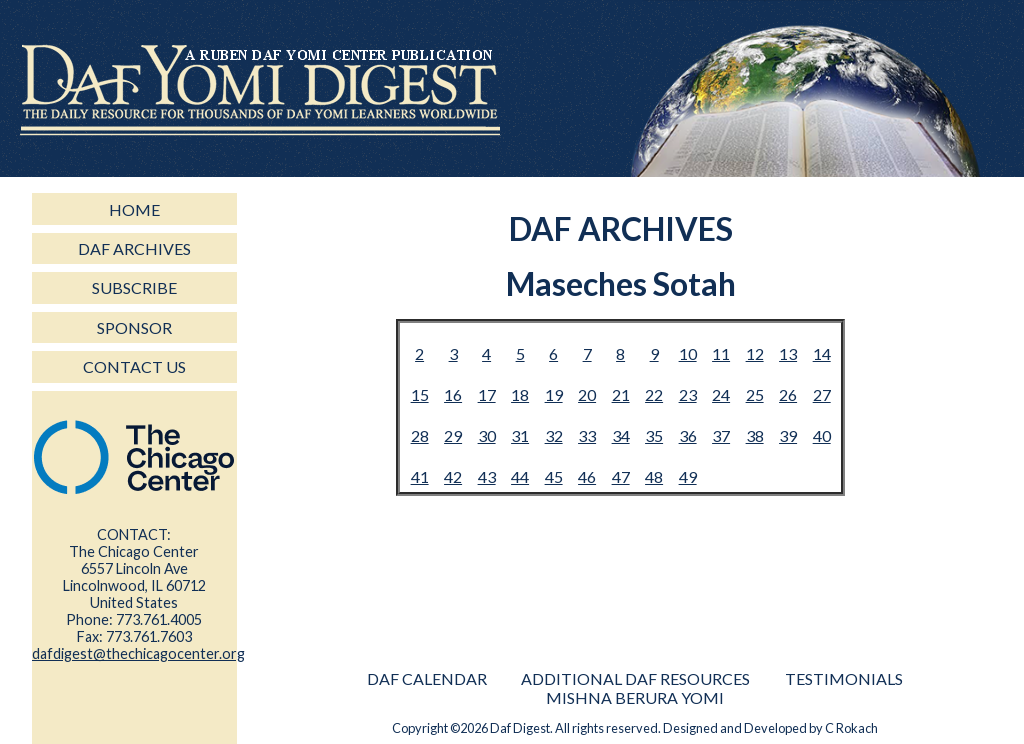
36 (688, 435)
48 (654, 476)
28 (420, 435)
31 (520, 435)
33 (587, 435)
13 (788, 353)
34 (621, 435)
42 (453, 476)
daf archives (134, 248)
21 (621, 394)
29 (453, 435)
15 (420, 394)
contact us (134, 366)
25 (755, 394)
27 (822, 394)
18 (520, 394)
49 (688, 476)
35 (654, 435)
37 (721, 435)
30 (487, 435)
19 (554, 394)
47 (621, 476)
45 (554, 476)
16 (453, 394)
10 (688, 353)
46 (587, 476)
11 (721, 353)
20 (587, 394)
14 (822, 353)
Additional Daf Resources (635, 678)
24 (721, 394)
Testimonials (844, 678)
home (134, 209)
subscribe (134, 287)
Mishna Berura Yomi (635, 697)
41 (420, 476)
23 (688, 394)
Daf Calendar (427, 678)
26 (788, 394)
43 (487, 476)
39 (788, 435)
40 (822, 435)
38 (755, 435)
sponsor (134, 327)
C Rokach (851, 728)
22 (654, 394)
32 (554, 435)
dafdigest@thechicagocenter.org (138, 653)
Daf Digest (520, 728)
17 (487, 394)
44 (520, 476)
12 (755, 353)
